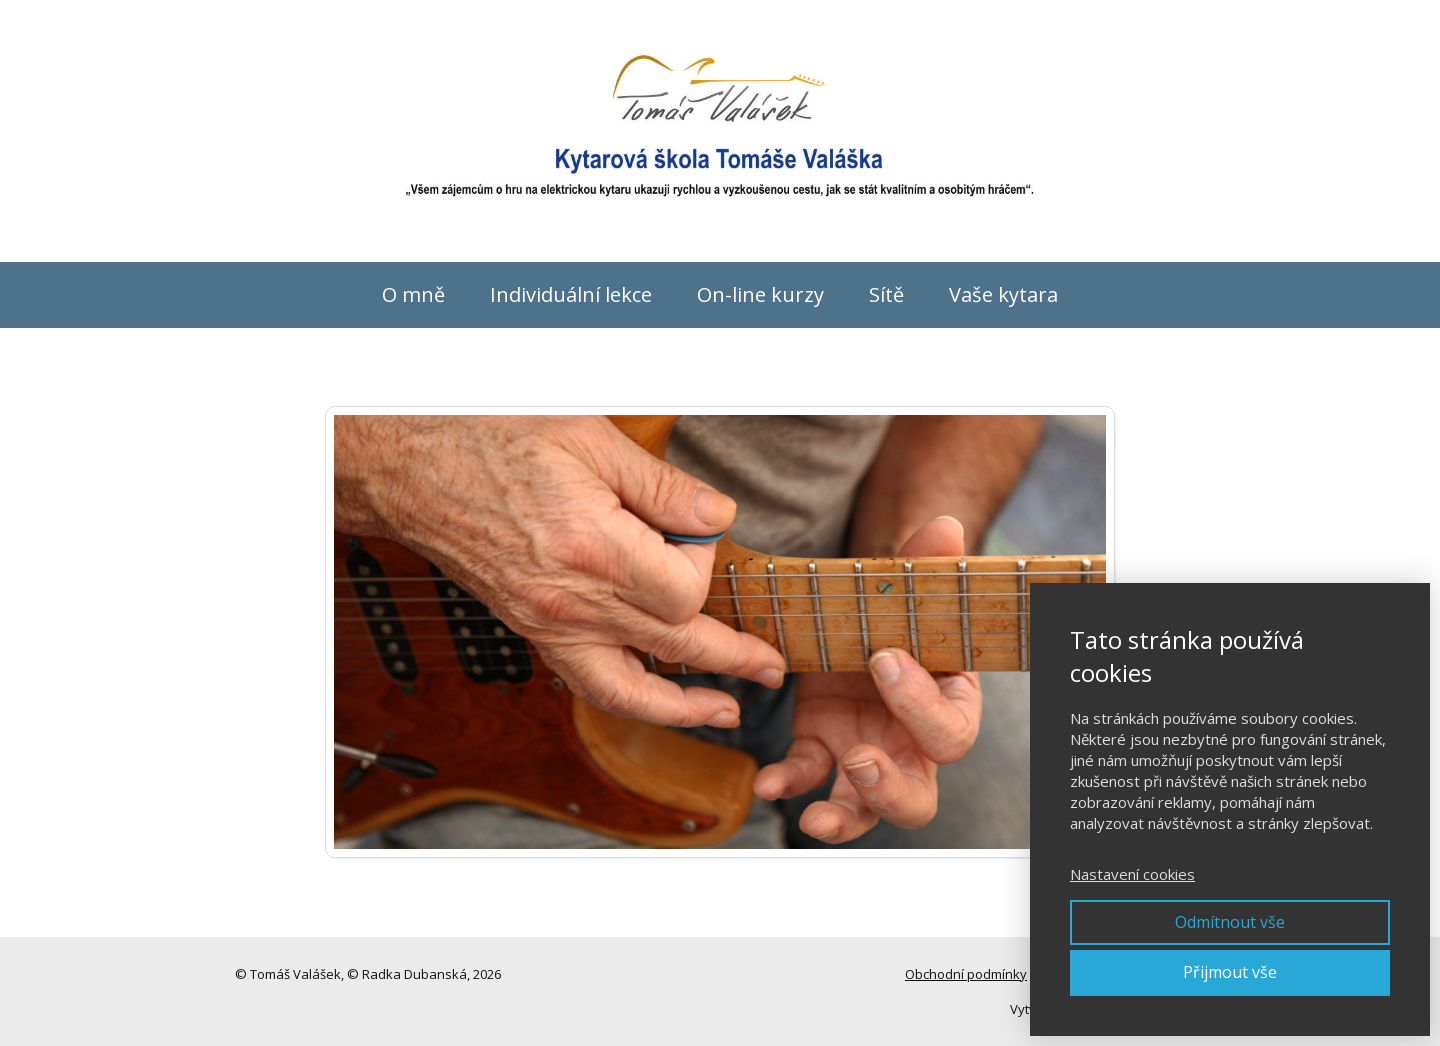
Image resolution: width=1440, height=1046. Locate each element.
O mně (413, 294)
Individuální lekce (571, 294)
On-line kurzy (760, 294)
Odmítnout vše (1230, 922)
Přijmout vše (1230, 972)
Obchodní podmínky (966, 974)
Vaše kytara (1003, 294)
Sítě (886, 294)
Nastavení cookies (1132, 874)
